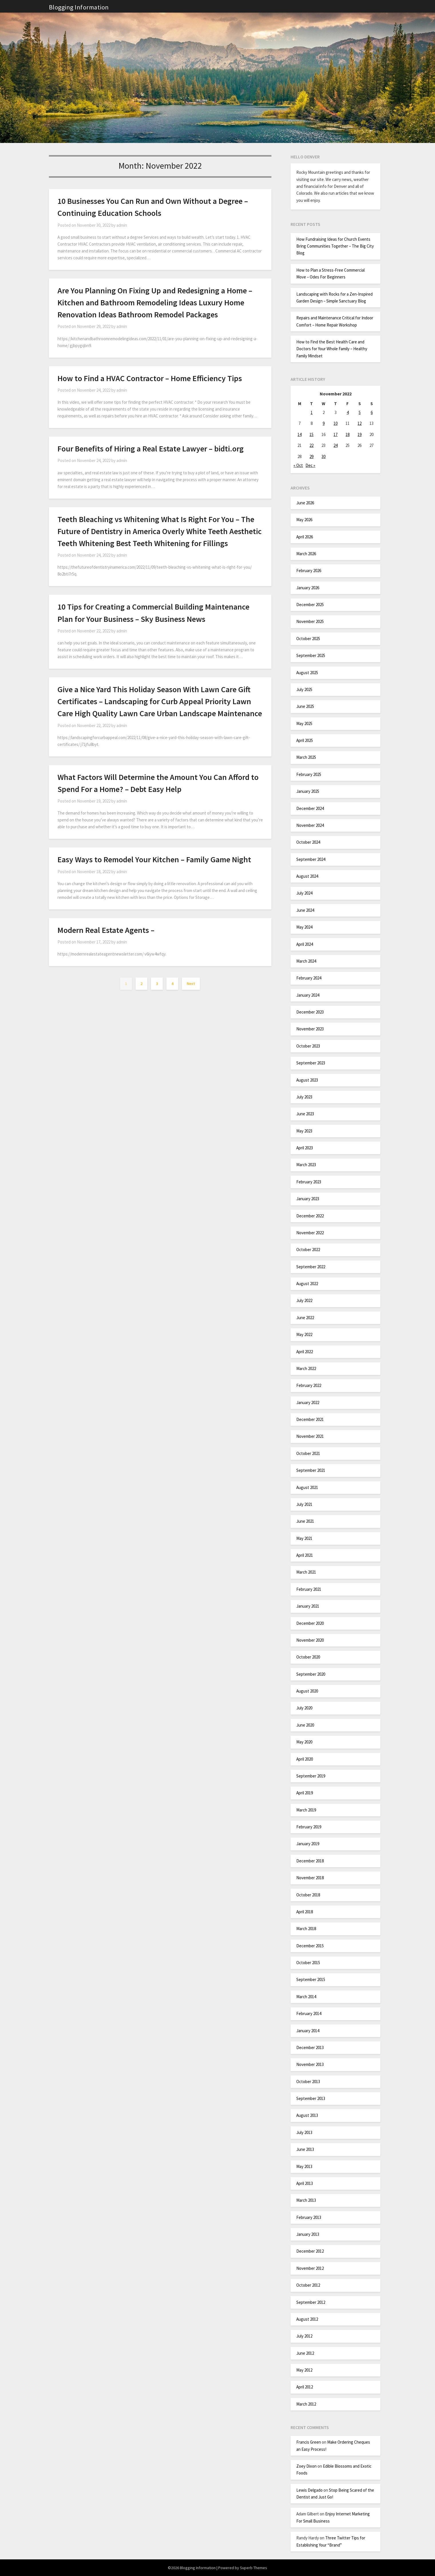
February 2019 (308, 1827)
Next (191, 983)
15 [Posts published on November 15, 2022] (311, 434)
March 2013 (306, 2200)
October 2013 (308, 2081)
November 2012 (310, 2268)
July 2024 (304, 893)
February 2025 (308, 774)
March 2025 (306, 757)
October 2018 (308, 1895)
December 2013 (310, 2047)
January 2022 (307, 1402)
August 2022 (307, 1283)
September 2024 (310, 859)
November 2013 (310, 2064)
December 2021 (310, 1419)
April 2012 (304, 2387)
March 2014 (306, 1996)
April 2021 (304, 1555)
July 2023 (304, 1097)
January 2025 (307, 791)
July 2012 (304, 2336)
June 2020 (305, 1725)
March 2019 (306, 1810)
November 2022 (310, 1232)
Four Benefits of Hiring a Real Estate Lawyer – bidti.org (150, 448)
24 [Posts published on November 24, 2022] (335, 445)
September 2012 (310, 2302)
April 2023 (304, 1147)
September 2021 (310, 1470)
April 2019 (304, 1792)
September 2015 (310, 1979)
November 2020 (310, 1640)
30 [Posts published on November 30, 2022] (323, 456)
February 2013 (308, 2217)
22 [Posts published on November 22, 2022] (311, 445)
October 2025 (308, 638)
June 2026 (305, 502)
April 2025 (304, 740)
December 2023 (310, 1012)
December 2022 (310, 1216)
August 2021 (307, 1487)
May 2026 (304, 519)
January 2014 (307, 2030)
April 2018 (304, 1911)
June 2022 (305, 1317)
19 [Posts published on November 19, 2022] (359, 434)
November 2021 (310, 1436)
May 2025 (304, 723)
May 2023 (304, 1131)
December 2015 (310, 1945)
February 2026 (308, 570)
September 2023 (310, 1063)
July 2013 (304, 2132)
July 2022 (304, 1300)
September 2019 (310, 1776)
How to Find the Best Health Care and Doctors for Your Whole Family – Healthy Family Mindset (331, 349)
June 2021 (305, 1521)
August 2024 (307, 876)
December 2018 (310, 1861)
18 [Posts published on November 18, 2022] (347, 434)
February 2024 (308, 978)
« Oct (298, 465)
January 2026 (307, 587)
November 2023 (310, 1029)
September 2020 (310, 1674)
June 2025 (305, 706)
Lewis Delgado (309, 2490)
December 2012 (310, 2251)
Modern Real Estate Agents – (105, 930)
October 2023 (308, 1046)
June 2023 (305, 1113)
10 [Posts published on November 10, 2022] (335, 423)
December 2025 (310, 604)
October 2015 (308, 1962)
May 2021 (304, 1538)
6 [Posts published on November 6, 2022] (372, 412)
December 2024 (310, 808)
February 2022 (308, 1385)
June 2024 (305, 910)
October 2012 (308, 2285)
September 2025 (310, 655)
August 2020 (307, 1691)
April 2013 (304, 2183)
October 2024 (308, 842)
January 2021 (307, 1606)
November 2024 (310, 825)
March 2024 (306, 961)
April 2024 (304, 944)
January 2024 (307, 995)
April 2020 (304, 1759)
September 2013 (310, 2098)
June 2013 (305, 2149)
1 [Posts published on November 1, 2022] (312, 412)
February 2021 (308, 1589)
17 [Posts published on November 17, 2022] (335, 434)
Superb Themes (253, 2567)
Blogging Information (79, 7)
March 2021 (306, 1572)
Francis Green (308, 2442)
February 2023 (308, 1182)
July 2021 (304, 1504)
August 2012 (307, 2319)
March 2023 (306, 1164)
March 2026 (306, 553)
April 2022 (304, 1351)
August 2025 (307, 672)
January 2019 (307, 1843)
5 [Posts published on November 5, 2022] (360, 412)
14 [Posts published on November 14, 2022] (299, 434)
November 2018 (310, 1877)
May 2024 (304, 927)
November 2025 (310, 621)
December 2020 (310, 1623)
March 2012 (306, 2404)
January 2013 (307, 2234)
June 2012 (305, 2353)
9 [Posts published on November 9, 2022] (324, 423)
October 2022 (308, 1249)
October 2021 (308, 1453)
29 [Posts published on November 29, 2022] (311, 456)
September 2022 (310, 1266)
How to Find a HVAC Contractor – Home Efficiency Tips (149, 378)
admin (121, 225)
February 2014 (308, 2013)
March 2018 (306, 1928)
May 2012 (304, 2370)
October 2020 (308, 1657)
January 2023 (307, 1198)
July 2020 (304, 1708)
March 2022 (306, 1368)
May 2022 (304, 1334)
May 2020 (304, 1742)
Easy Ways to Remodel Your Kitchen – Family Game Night (154, 859)
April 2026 (304, 537)
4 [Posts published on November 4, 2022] (348, 412)
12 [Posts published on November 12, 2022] (359, 423)
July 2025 (304, 689)
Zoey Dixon (306, 2466)
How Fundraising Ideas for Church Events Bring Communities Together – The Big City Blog (335, 246)
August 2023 (307, 1080)
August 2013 (307, 2115)
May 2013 (304, 2166)
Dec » (310, 465)
